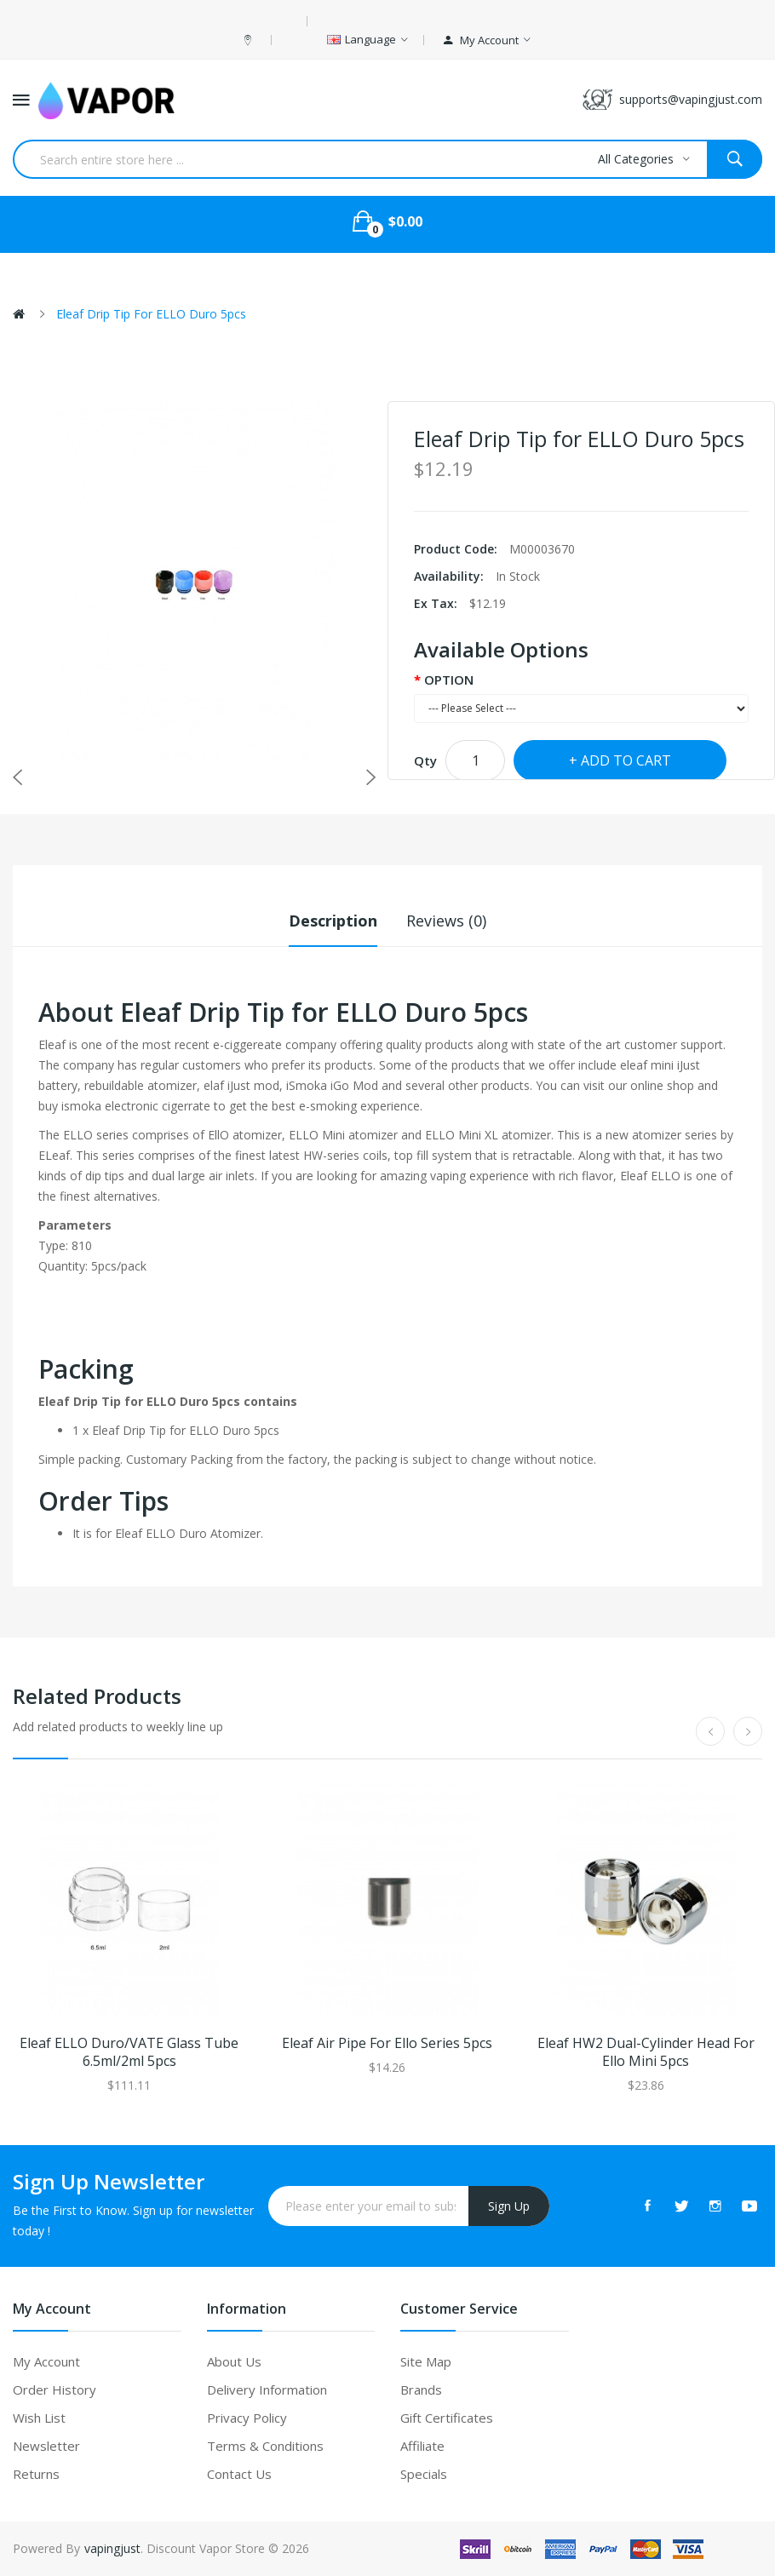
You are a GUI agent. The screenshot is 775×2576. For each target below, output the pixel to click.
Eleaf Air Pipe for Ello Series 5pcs (387, 2043)
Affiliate (422, 2445)
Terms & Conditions (265, 2445)
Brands (421, 2389)
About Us (234, 2361)
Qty (425, 760)
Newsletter (46, 2445)
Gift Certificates (446, 2417)
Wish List (39, 2417)
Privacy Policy (247, 2417)
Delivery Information (267, 2389)
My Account (46, 2361)
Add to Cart (626, 760)
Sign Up (509, 2206)
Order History (54, 2389)
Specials (423, 2473)
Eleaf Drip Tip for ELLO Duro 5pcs (151, 314)
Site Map (425, 2361)
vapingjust (112, 2548)
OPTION (449, 679)
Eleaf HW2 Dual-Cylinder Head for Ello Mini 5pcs (646, 2052)
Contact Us (239, 2473)
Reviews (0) (446, 920)
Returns (36, 2473)
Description (333, 920)
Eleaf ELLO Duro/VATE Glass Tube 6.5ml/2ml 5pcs (129, 2052)
